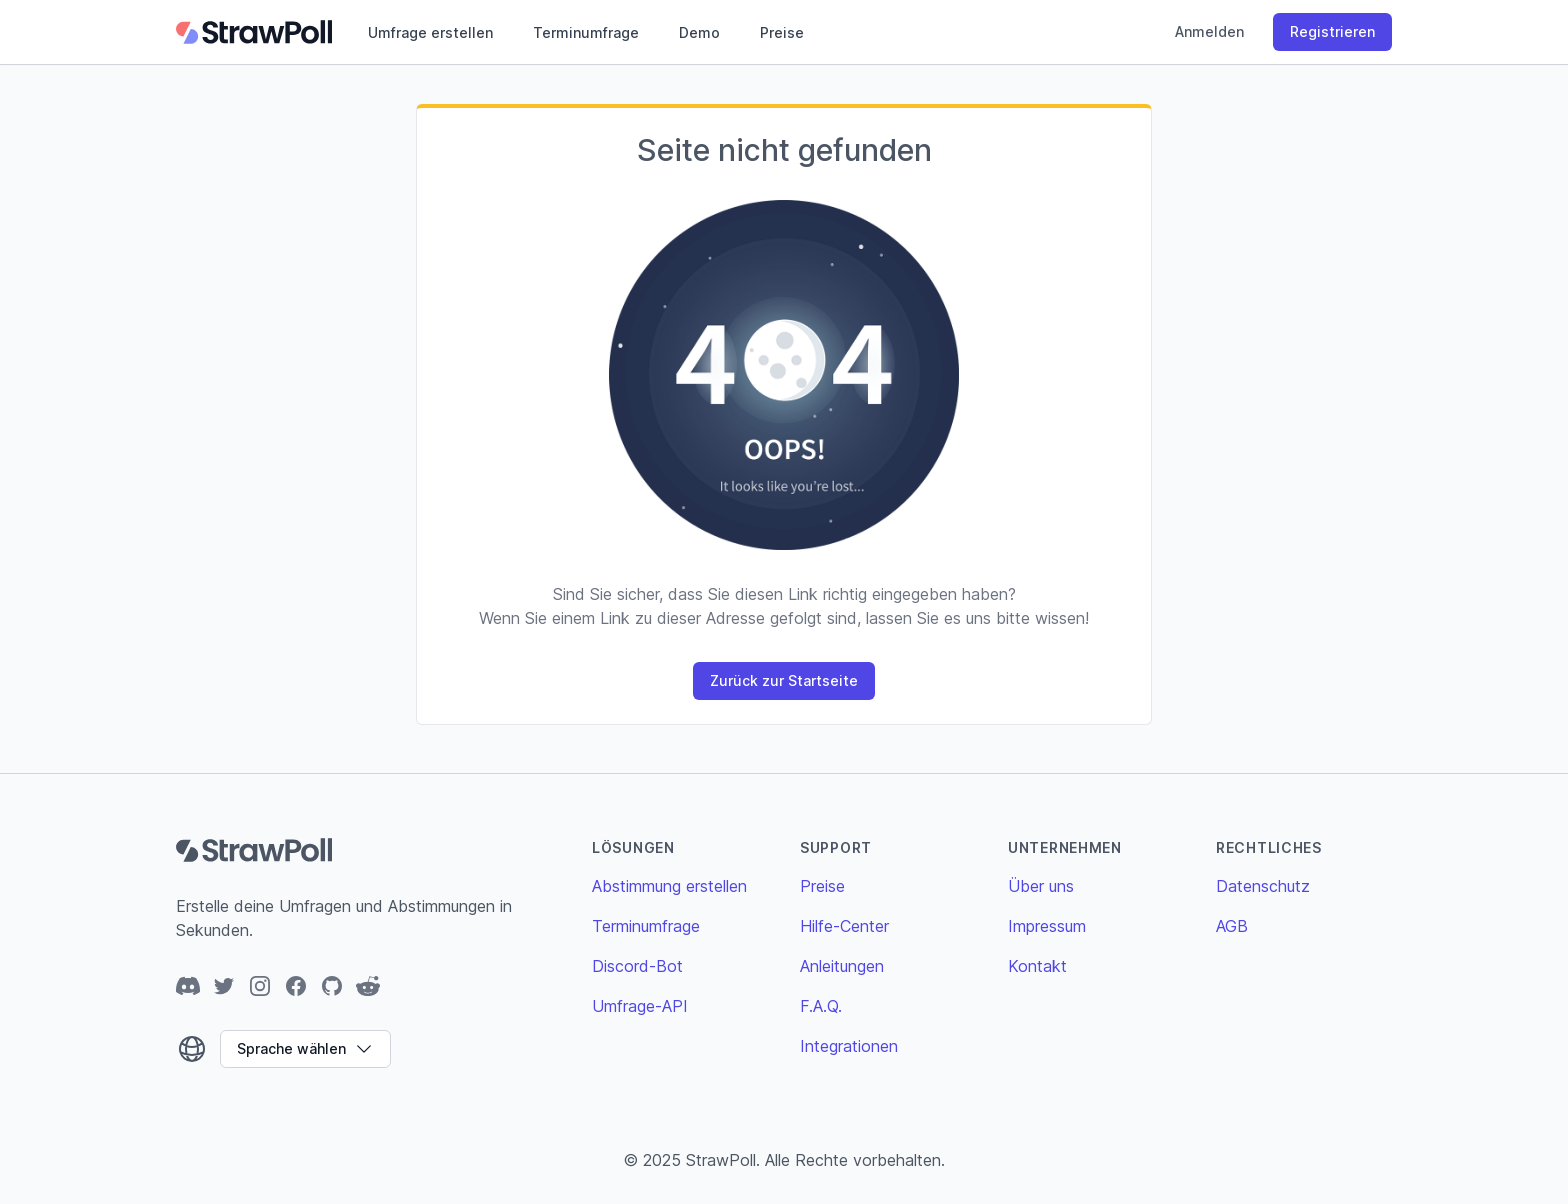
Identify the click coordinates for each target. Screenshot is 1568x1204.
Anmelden (1209, 31)
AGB (1232, 926)
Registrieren (1332, 31)
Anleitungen (842, 966)
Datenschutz (1263, 886)
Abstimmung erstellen (669, 886)
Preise (782, 32)
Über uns (1041, 886)
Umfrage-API (640, 1006)
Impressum (1047, 926)
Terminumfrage (586, 32)
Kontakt (1037, 966)
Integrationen (849, 1046)
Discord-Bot (637, 966)
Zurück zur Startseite (784, 680)
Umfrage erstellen (430, 32)
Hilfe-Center (844, 926)
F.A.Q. (821, 1006)
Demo (699, 32)
